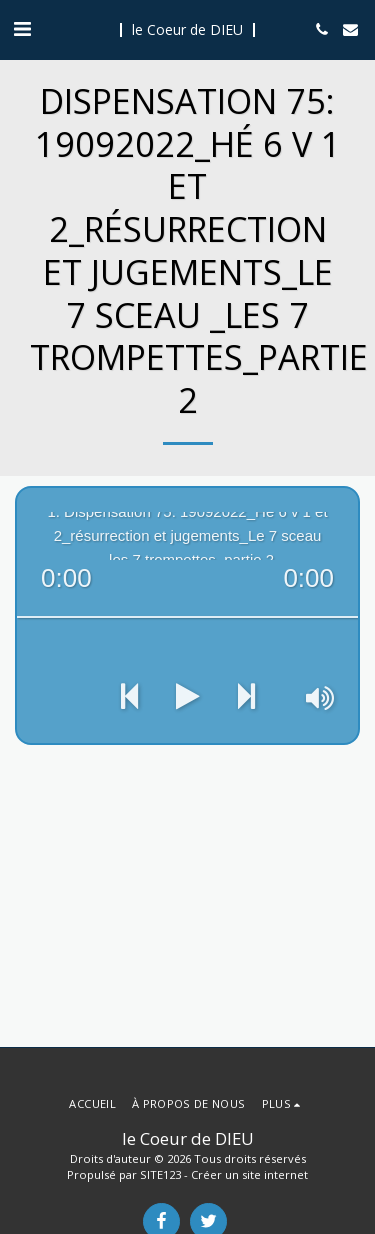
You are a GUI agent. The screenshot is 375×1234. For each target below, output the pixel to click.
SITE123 (160, 1174)
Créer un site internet (249, 1174)
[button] (22, 28)
